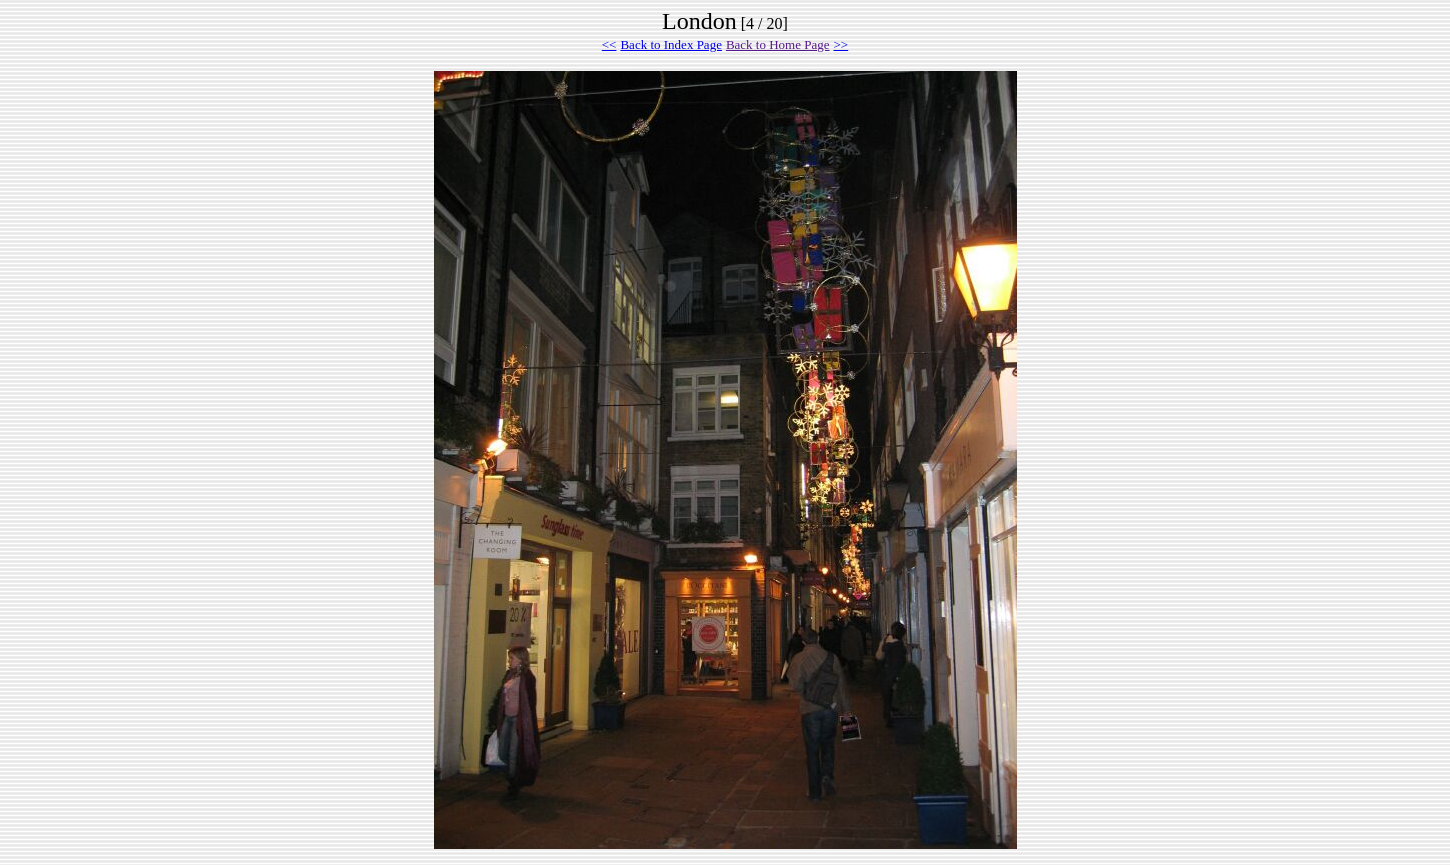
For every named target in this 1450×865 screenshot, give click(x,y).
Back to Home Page (778, 44)
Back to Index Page (670, 44)
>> (841, 44)
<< (609, 44)
